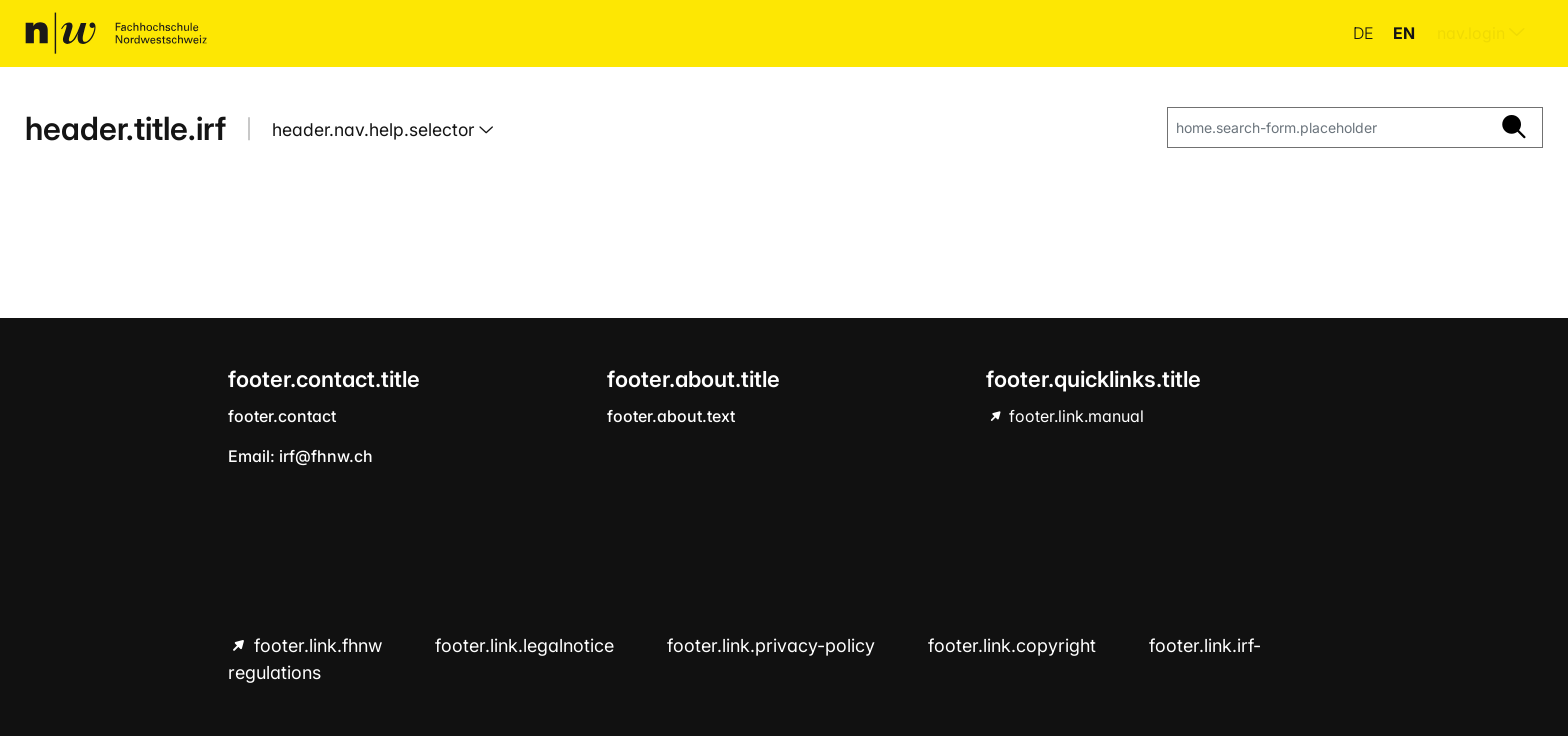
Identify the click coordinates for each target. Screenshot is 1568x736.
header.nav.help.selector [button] (375, 129)
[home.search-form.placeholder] (1327, 128)
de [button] (1365, 33)
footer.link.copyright (1014, 645)
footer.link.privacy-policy (773, 645)
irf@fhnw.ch (326, 456)
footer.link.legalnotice (527, 645)
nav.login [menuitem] (1481, 33)
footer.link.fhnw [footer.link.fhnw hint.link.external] (318, 645)
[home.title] (116, 33)
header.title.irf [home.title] (125, 128)
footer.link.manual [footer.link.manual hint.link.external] (1074, 416)
